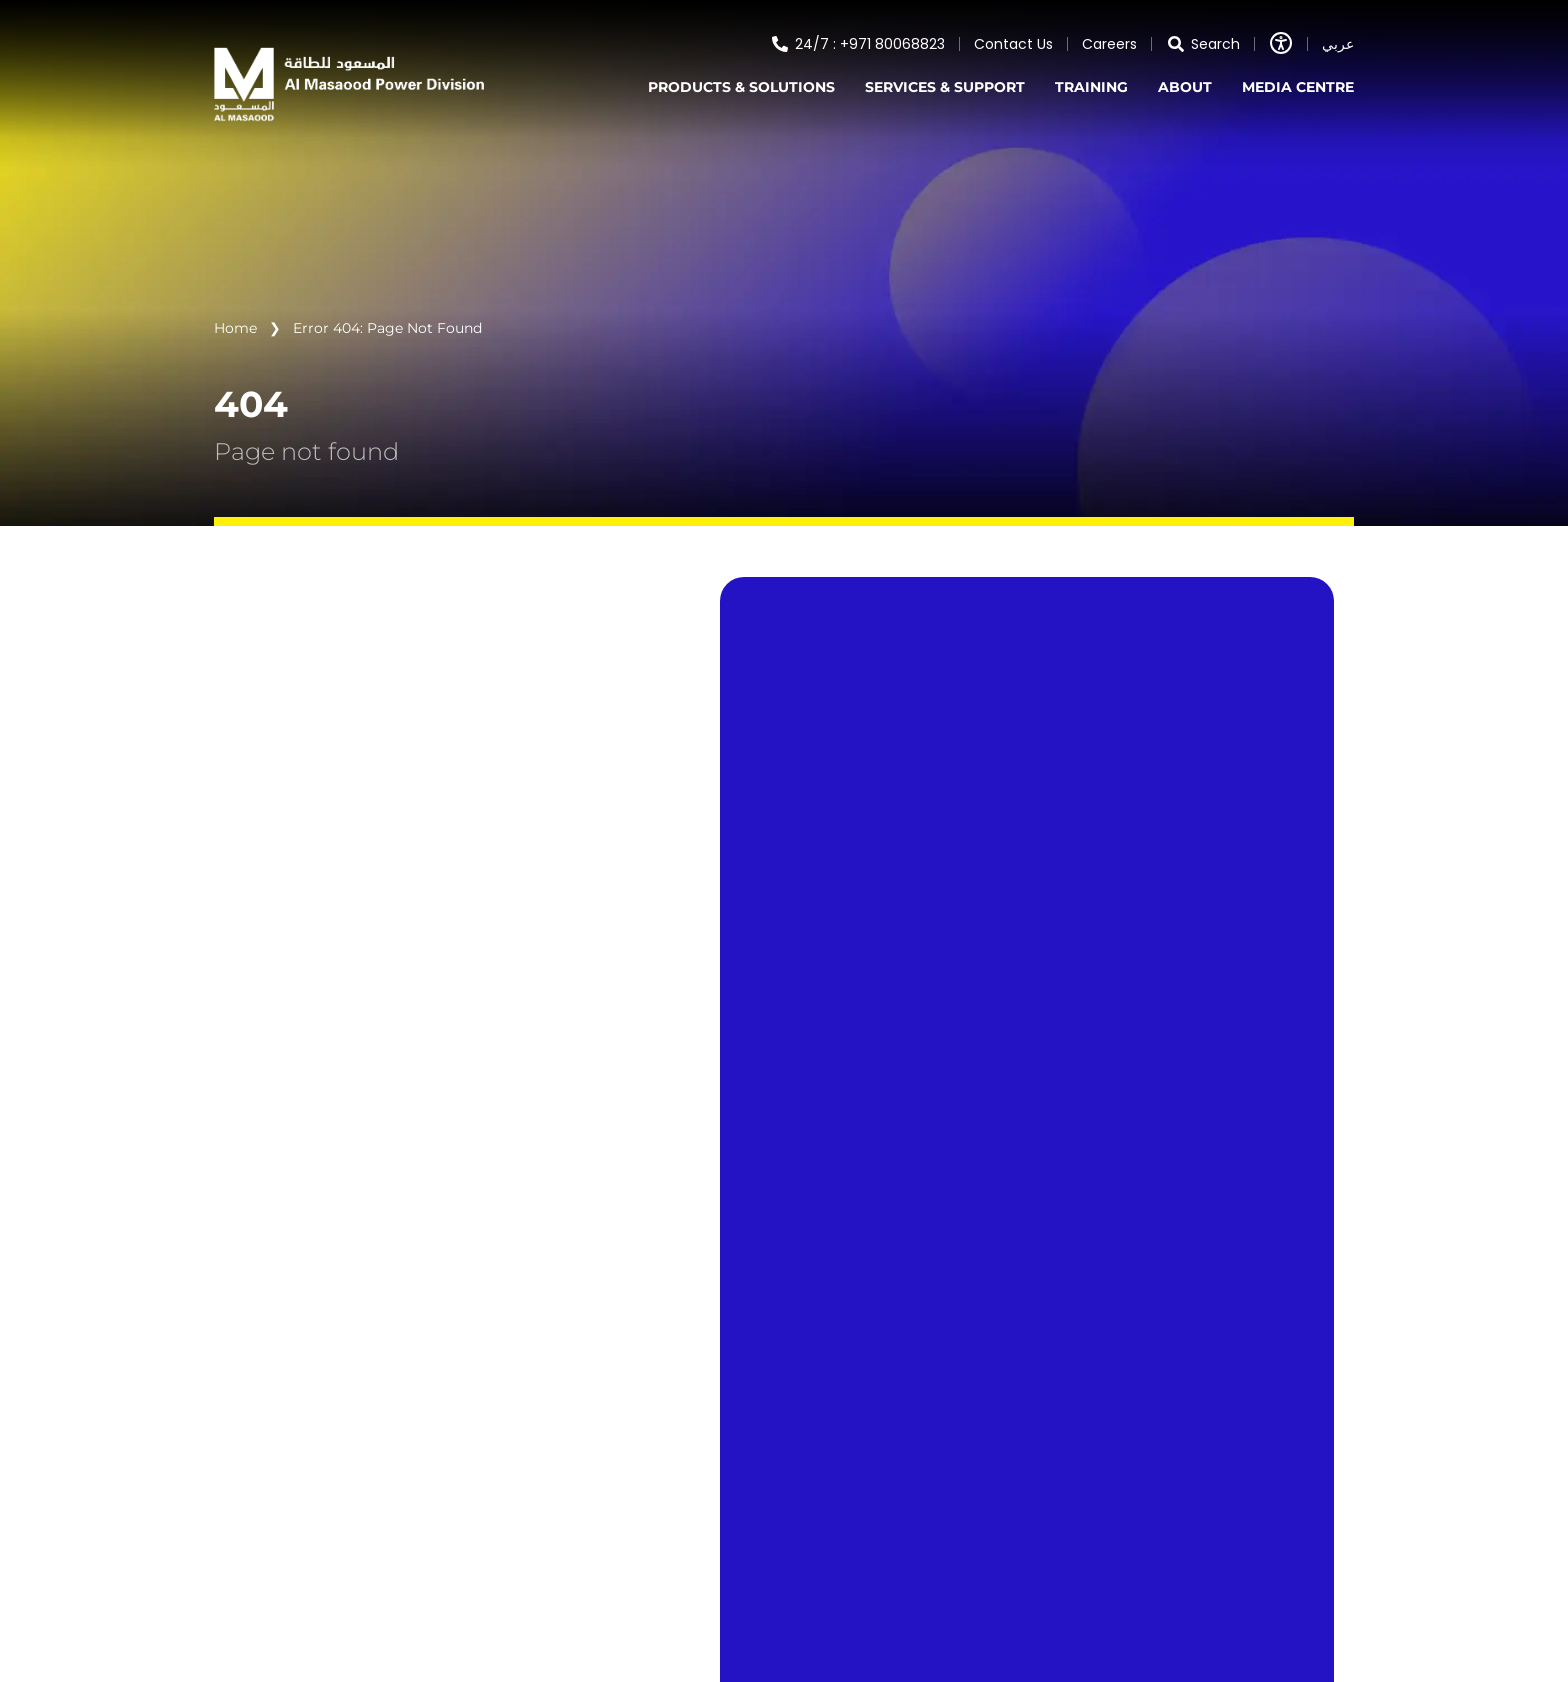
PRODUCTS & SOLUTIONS (741, 87)
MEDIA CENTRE (1298, 87)
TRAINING (1091, 87)
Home (235, 328)
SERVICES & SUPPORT (945, 87)
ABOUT (1185, 87)
